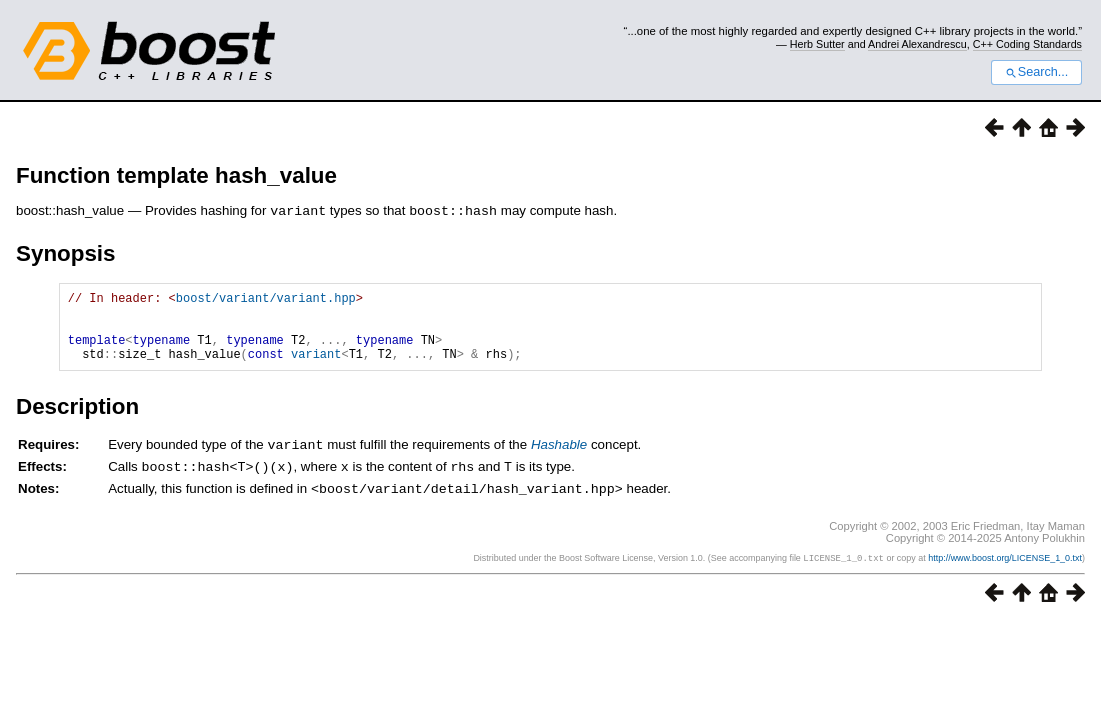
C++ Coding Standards (1027, 44)
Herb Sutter (817, 44)
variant (316, 367)
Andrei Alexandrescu (917, 44)
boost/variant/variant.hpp (266, 299)
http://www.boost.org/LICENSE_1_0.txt (1005, 572)
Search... (1036, 72)
